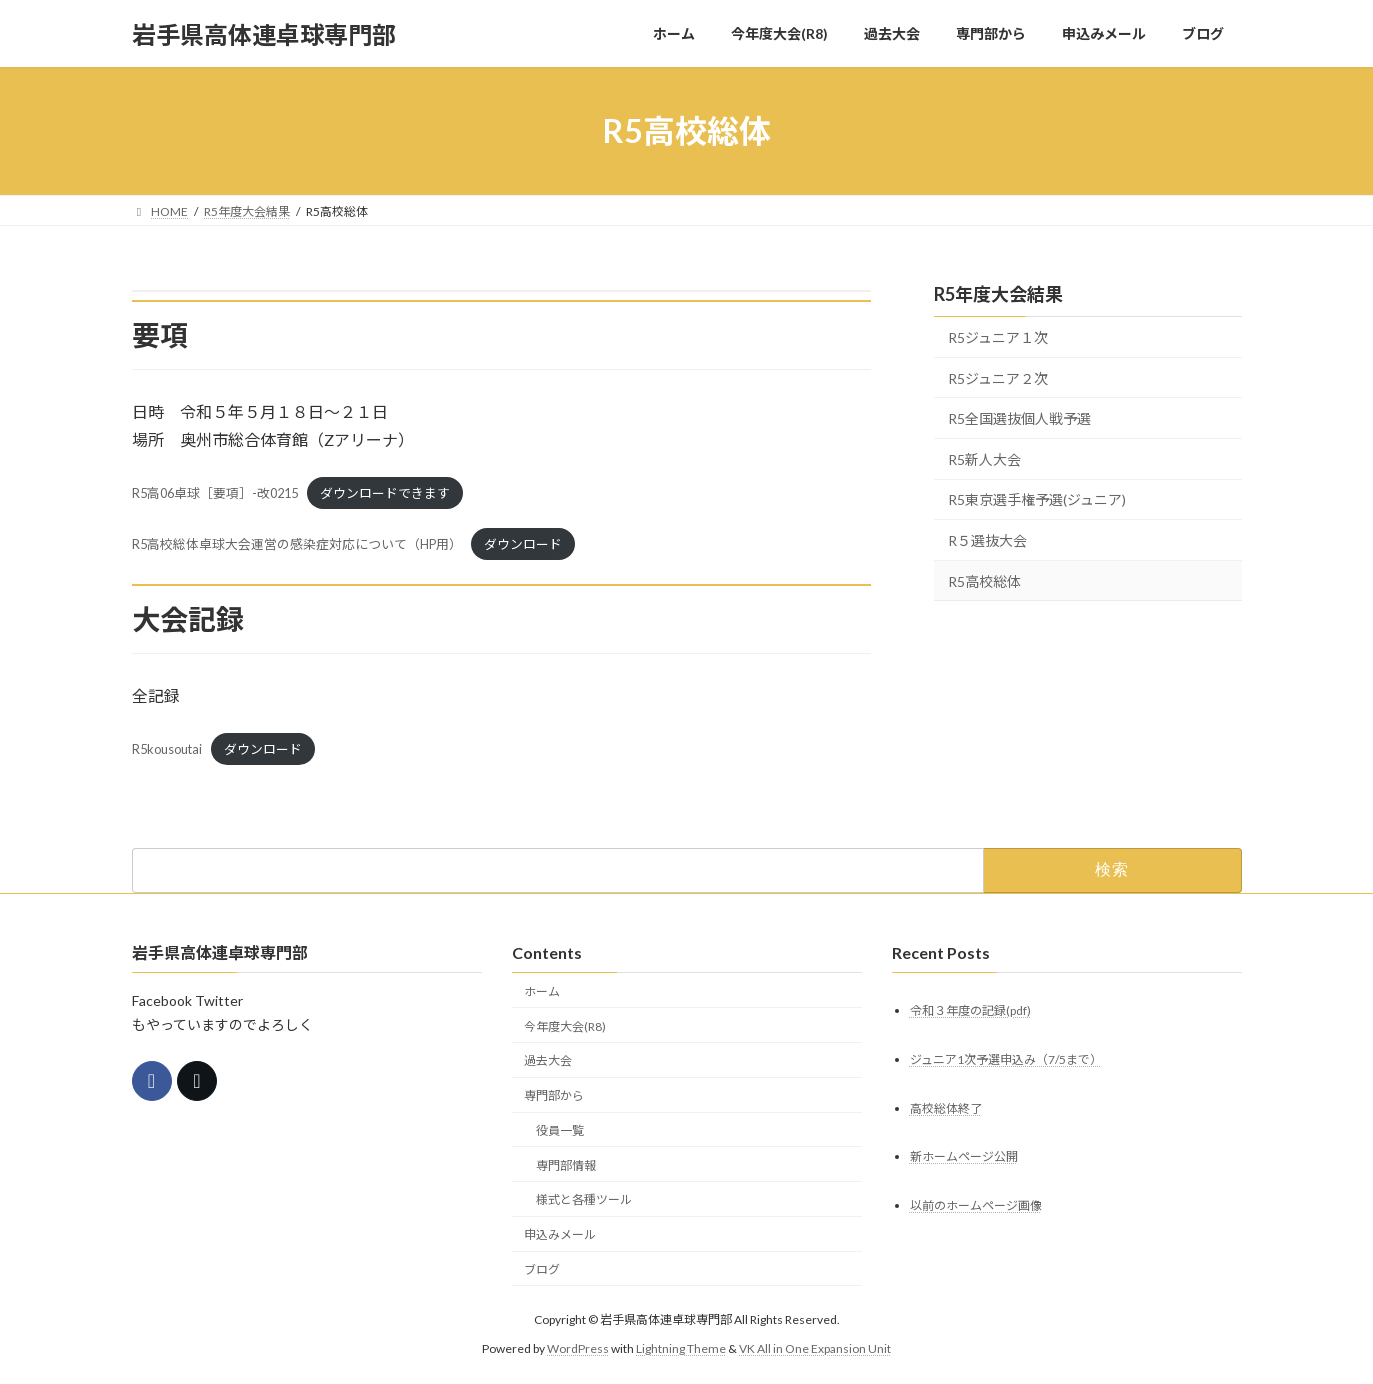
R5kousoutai (167, 749)
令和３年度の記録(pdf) (970, 1010)
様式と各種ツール (584, 1200)
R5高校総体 (984, 581)
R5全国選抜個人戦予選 (1019, 418)
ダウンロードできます (385, 493)
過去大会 (548, 1061)
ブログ (542, 1269)
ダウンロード (523, 544)
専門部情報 (566, 1165)
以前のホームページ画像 (976, 1206)
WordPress (578, 1348)
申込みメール (560, 1235)
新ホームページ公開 (964, 1157)
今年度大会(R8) (565, 1026)
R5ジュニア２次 (998, 378)
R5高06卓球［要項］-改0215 (215, 493)
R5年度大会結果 (998, 294)
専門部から (554, 1096)
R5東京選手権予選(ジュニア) (1037, 500)
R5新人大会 (984, 459)
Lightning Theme (681, 1348)
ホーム (542, 991)
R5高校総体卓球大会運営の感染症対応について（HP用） (297, 544)
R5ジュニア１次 (998, 337)
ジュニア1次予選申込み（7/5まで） (1006, 1059)
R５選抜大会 (987, 540)
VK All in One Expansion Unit (815, 1348)
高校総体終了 (946, 1108)
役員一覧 (560, 1130)
